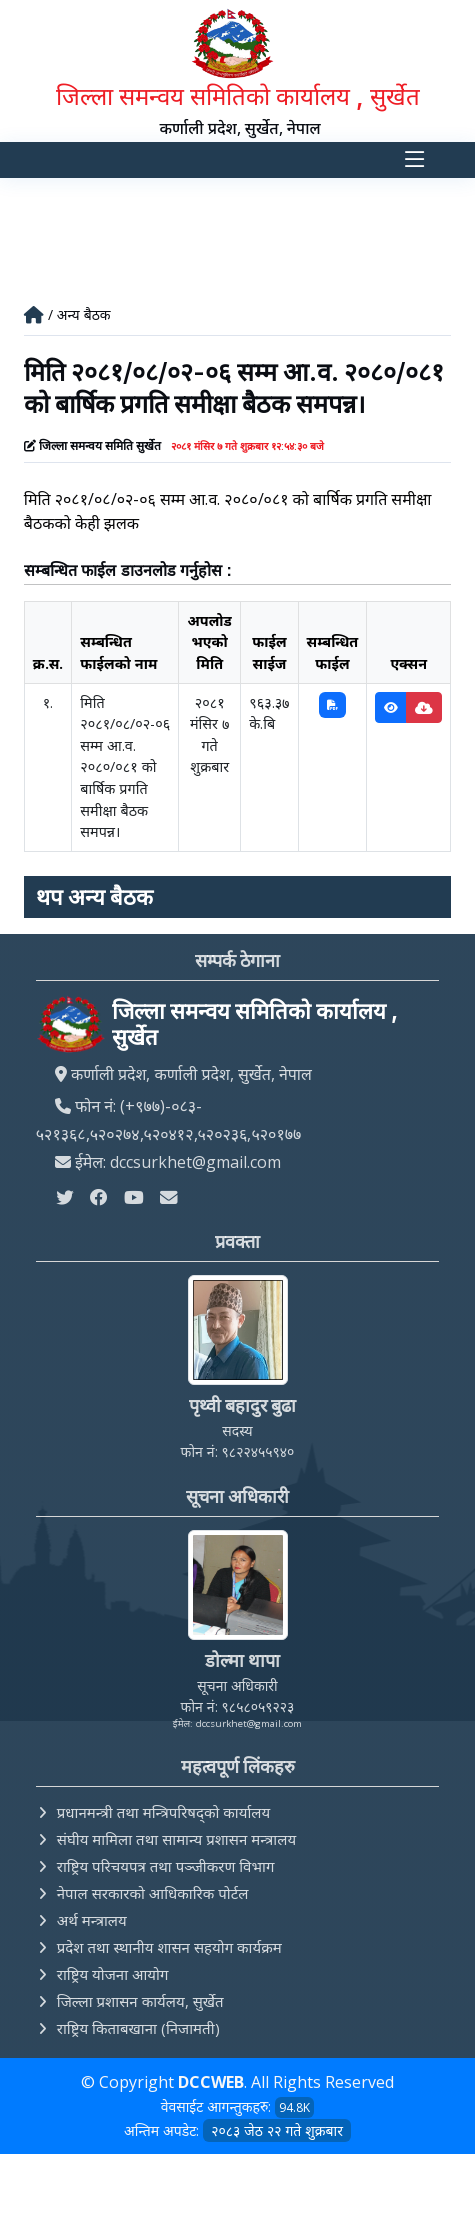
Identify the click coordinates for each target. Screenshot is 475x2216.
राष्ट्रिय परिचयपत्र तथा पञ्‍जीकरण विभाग (166, 1866)
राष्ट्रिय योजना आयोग (113, 1974)
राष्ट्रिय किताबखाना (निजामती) (138, 2028)
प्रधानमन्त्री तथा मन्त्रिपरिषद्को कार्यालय (163, 1812)
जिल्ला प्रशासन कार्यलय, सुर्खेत (140, 2001)
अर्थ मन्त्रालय (92, 1920)
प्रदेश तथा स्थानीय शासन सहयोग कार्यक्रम (169, 1947)
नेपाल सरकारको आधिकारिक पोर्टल (153, 1893)
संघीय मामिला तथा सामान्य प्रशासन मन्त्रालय (176, 1839)
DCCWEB (211, 2082)
